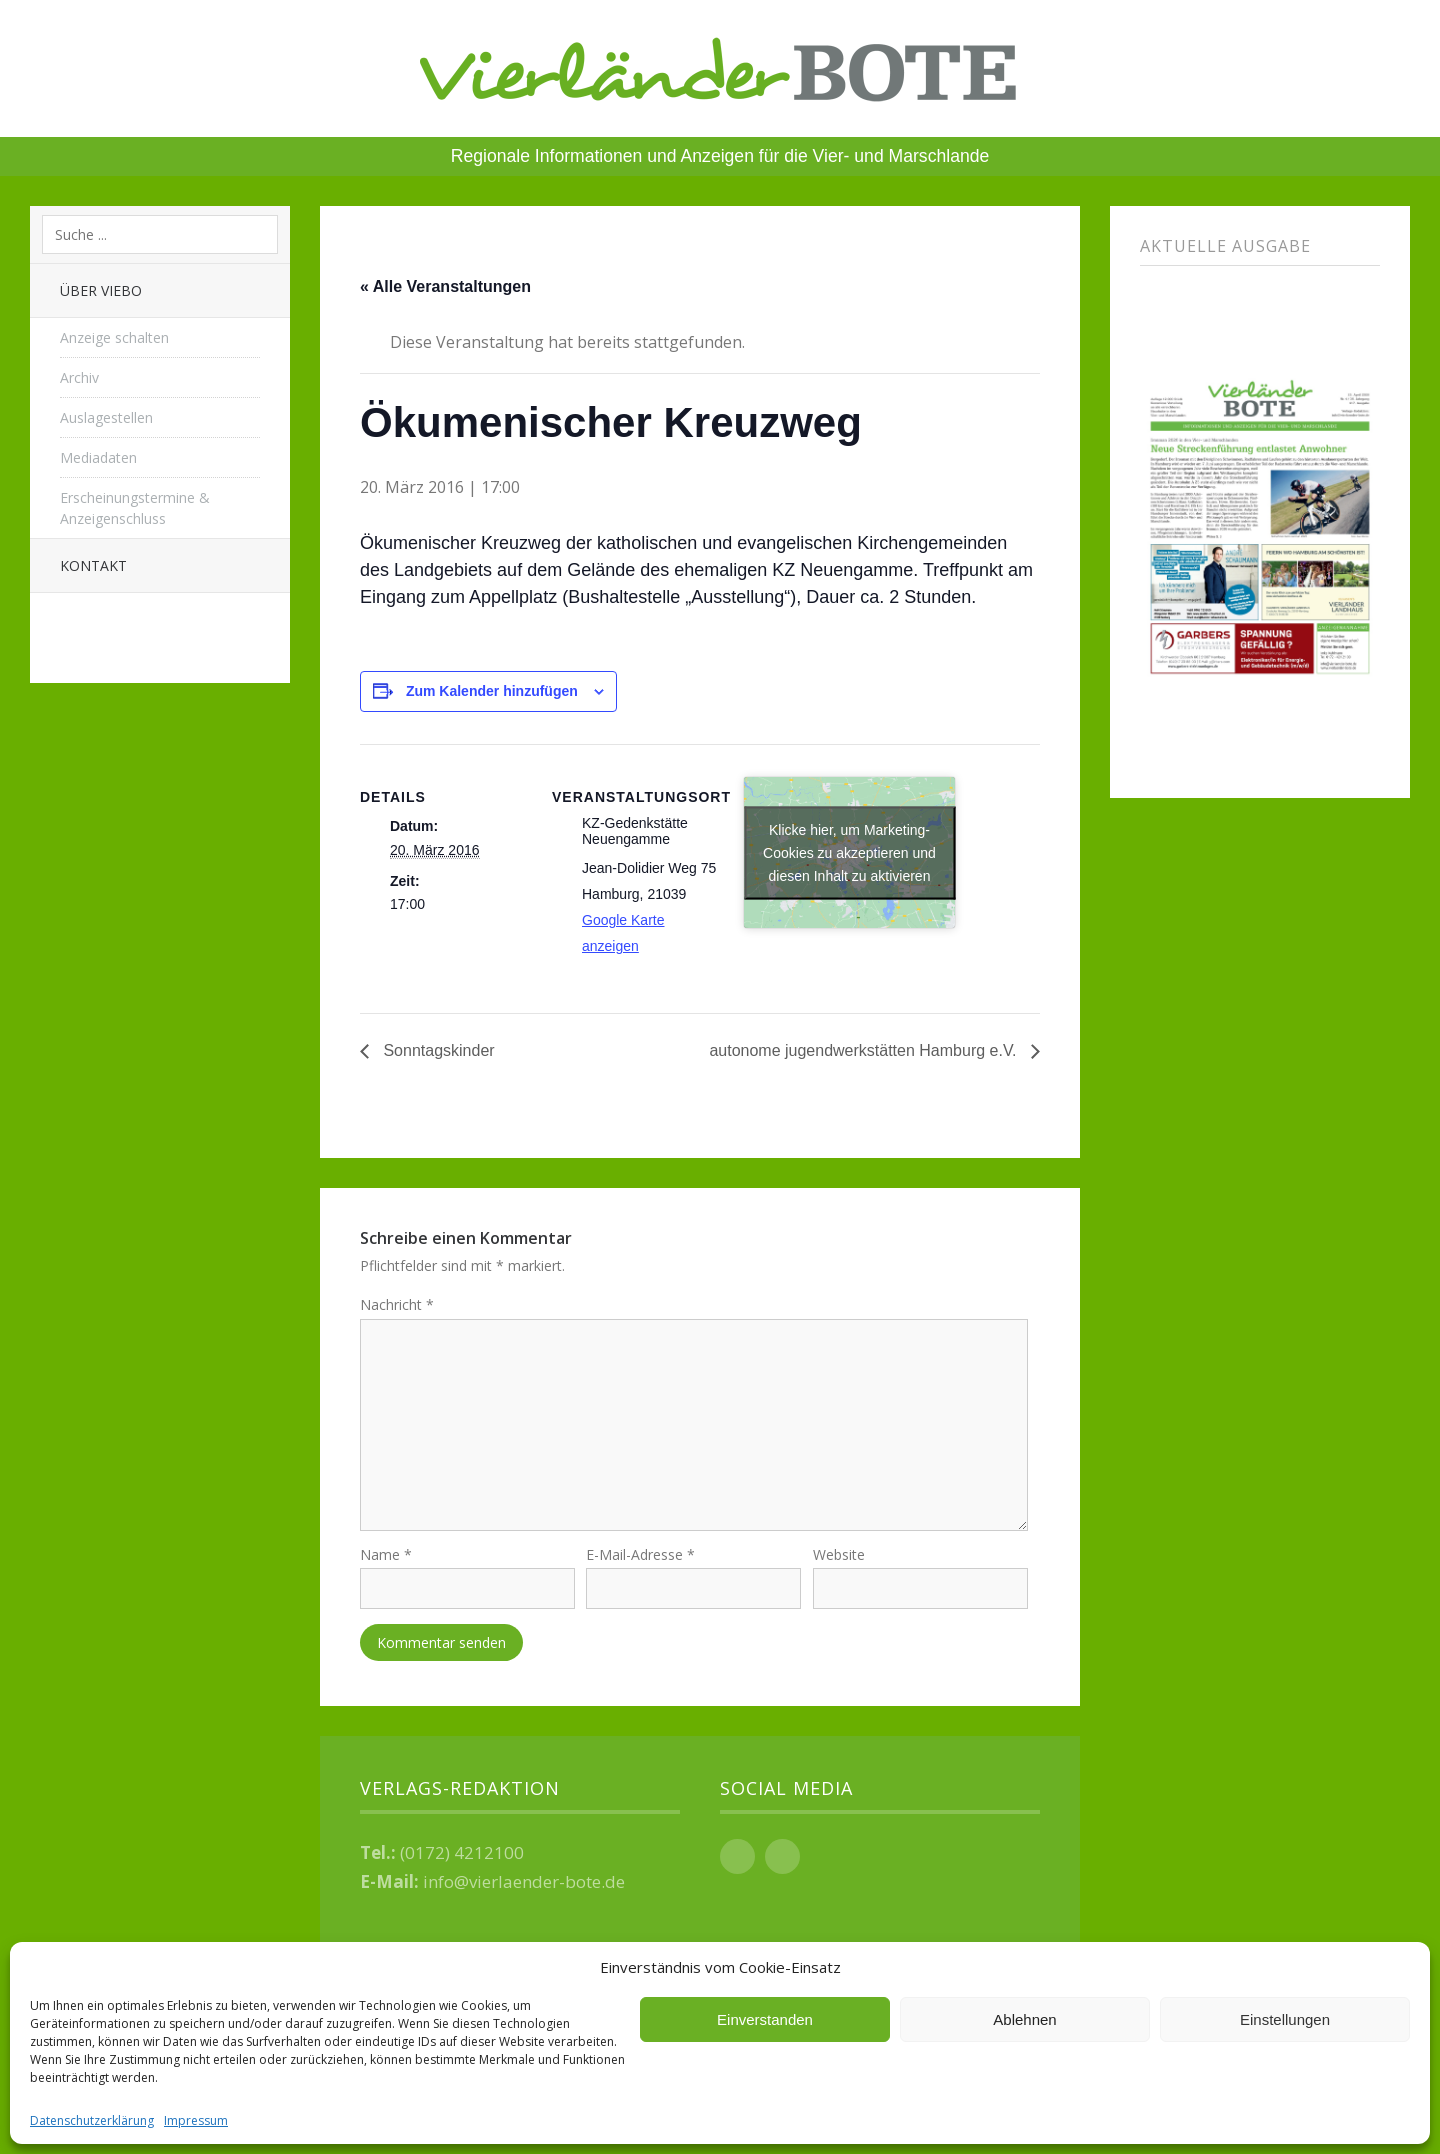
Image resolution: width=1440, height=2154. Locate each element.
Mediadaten (98, 457)
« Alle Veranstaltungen (445, 286)
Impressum (196, 2120)
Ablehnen (1024, 2019)
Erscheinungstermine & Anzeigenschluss (135, 508)
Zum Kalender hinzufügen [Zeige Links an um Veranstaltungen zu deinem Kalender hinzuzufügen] (492, 691)
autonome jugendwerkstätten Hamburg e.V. (865, 1050)
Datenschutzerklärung (92, 2120)
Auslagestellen (106, 417)
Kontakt (93, 565)
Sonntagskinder (437, 1050)
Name (386, 1558)
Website (839, 1558)
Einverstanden (765, 2019)
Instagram (782, 1859)
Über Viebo (101, 290)
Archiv (79, 377)
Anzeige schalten (114, 337)
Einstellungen (1285, 2019)
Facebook (737, 1859)
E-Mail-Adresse (640, 1558)
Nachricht (397, 1304)
